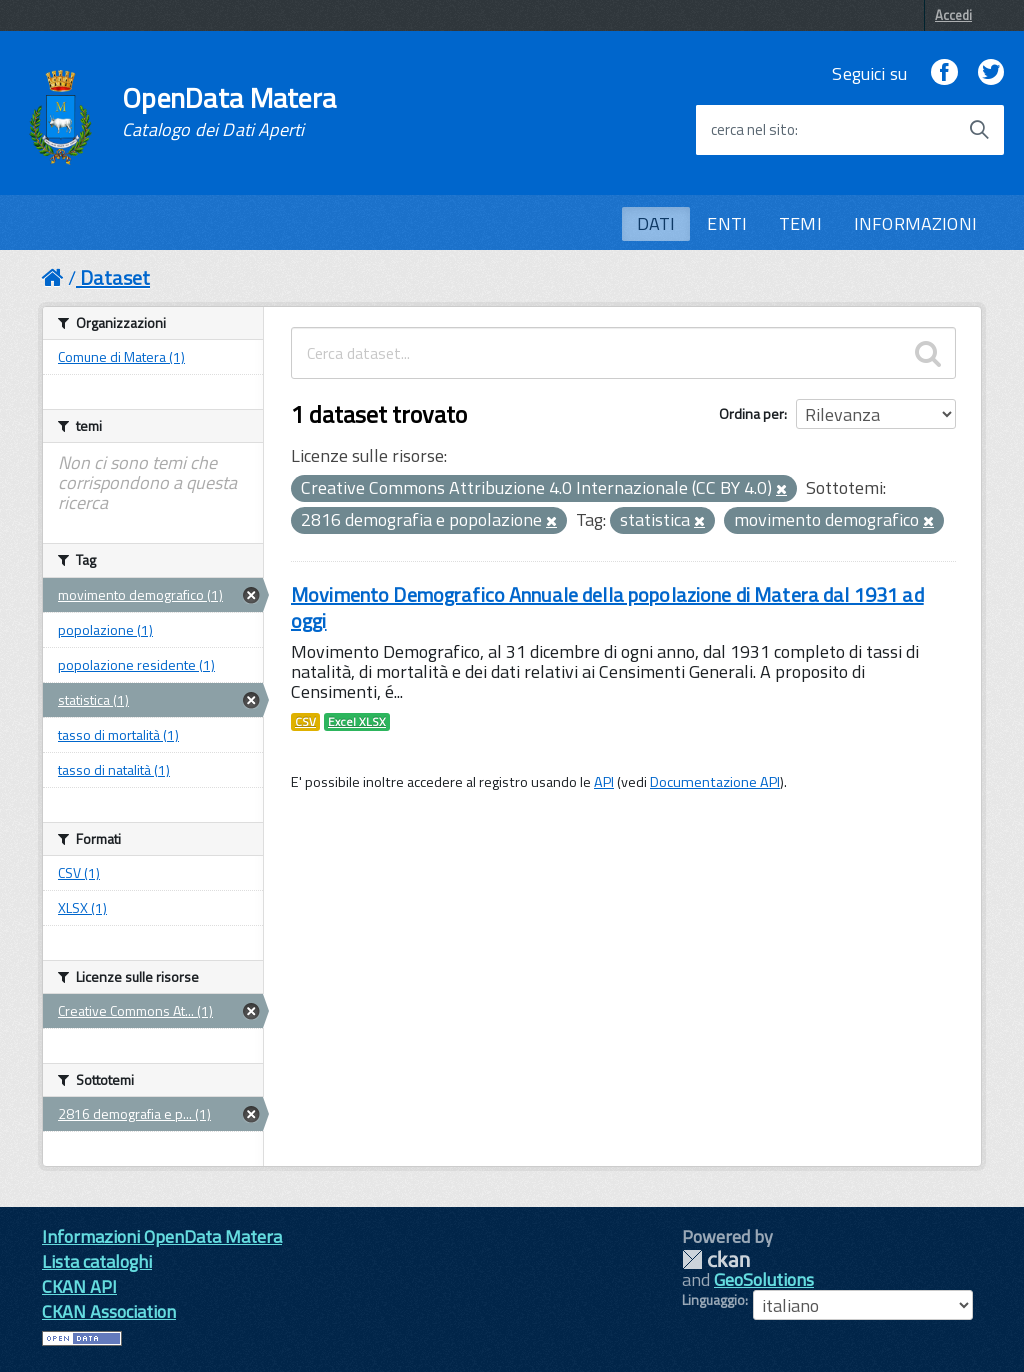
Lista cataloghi (97, 1261)
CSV (305, 722)
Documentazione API (715, 782)
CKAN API (79, 1286)
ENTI (727, 223)
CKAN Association (109, 1311)
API (604, 782)
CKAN (716, 1259)
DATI (656, 223)
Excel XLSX (357, 722)
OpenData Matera (229, 112)
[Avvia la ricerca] (979, 130)
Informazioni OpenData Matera (162, 1236)
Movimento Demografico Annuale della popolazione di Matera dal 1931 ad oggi (607, 607)
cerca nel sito (753, 130)
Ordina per (751, 413)
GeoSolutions (764, 1279)
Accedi (953, 15)
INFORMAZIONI (915, 223)
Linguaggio (713, 1300)
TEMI (800, 223)
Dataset (115, 277)
